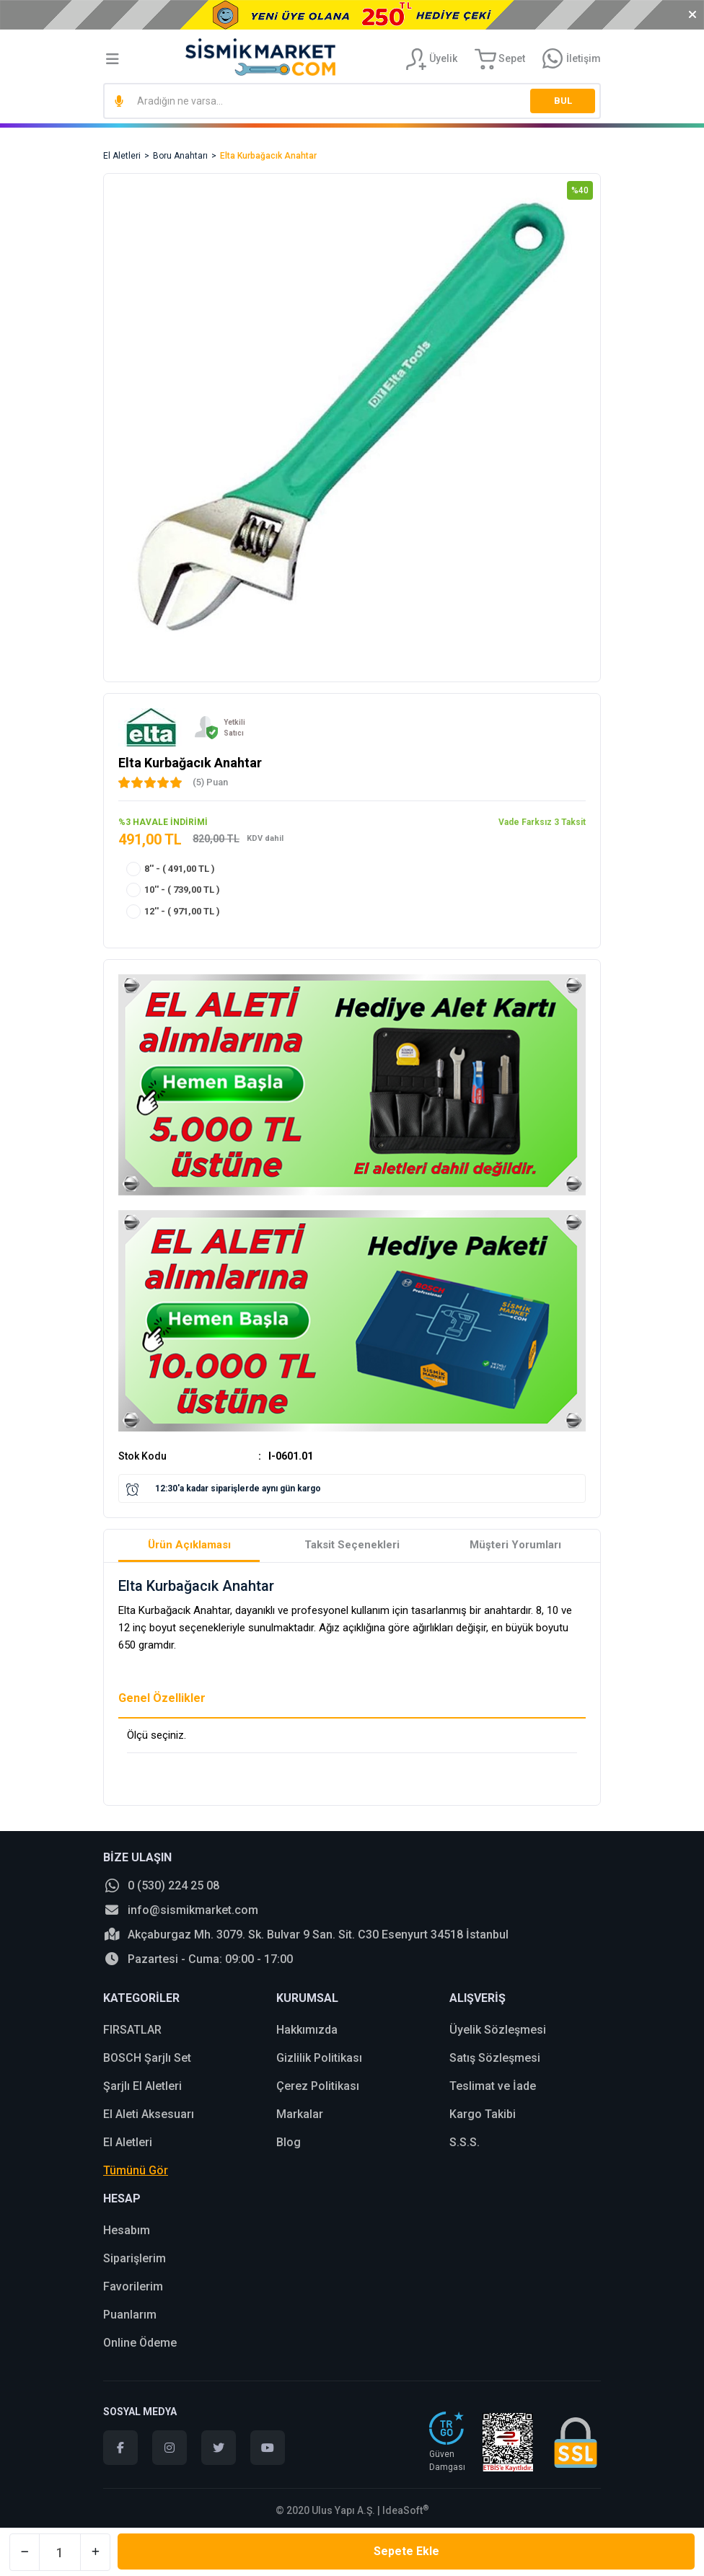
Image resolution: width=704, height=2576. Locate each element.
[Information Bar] (571, 59)
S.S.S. (464, 2142)
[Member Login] (431, 59)
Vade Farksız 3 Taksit (542, 822)
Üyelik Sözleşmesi (497, 2030)
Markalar (299, 2114)
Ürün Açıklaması (189, 1544)
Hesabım (126, 2230)
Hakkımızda (307, 2030)
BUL (563, 100)
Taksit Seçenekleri (352, 1544)
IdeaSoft (405, 2510)
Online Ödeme (140, 2343)
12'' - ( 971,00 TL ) (182, 911)
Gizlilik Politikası (319, 2058)
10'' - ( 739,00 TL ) (182, 889)
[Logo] (260, 57)
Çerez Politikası (317, 2086)
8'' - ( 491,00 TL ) (179, 868)
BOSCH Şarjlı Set (147, 2058)
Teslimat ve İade (492, 2086)
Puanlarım (130, 2314)
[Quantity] (60, 2552)
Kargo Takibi (482, 2114)
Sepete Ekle (406, 2551)
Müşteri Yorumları (515, 1544)
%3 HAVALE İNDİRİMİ (163, 822)
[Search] (352, 101)
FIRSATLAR (132, 2030)
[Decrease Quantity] (24, 2552)
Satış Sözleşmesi (494, 2058)
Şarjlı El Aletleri (142, 2086)
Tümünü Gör (135, 2170)
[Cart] (500, 59)
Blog (288, 2142)
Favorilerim (133, 2286)
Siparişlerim (134, 2258)
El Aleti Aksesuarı (148, 2114)
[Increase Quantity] (95, 2552)
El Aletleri (127, 2142)
